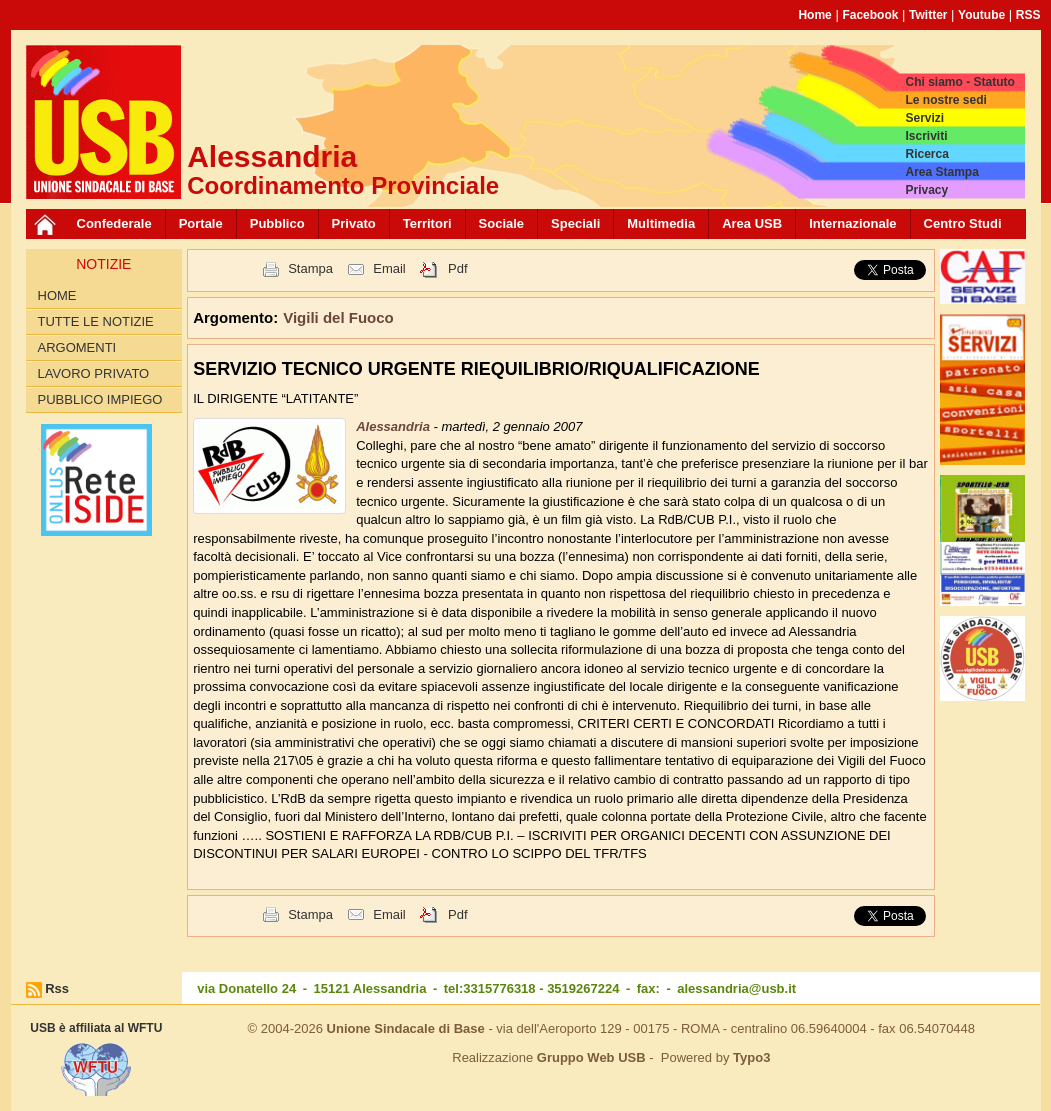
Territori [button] (427, 223)
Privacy (926, 190)
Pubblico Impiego (100, 399)
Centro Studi (963, 223)
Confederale (114, 223)
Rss (57, 988)
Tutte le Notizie (96, 321)
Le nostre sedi (945, 100)
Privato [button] (354, 223)
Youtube (981, 15)
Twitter (928, 15)
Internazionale (852, 223)
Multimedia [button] (661, 223)
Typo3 (751, 1057)
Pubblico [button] (277, 223)
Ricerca (926, 154)
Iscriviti (926, 136)
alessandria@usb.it (736, 988)
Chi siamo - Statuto (959, 82)
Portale (201, 223)
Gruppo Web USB (591, 1057)
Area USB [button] (752, 223)
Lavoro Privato (94, 373)
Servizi (924, 118)
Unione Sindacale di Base (406, 1028)
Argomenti (77, 347)
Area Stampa (941, 172)
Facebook (870, 15)
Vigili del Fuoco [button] (338, 317)
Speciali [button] (575, 223)
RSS (1028, 15)
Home (814, 15)
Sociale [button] (502, 223)
